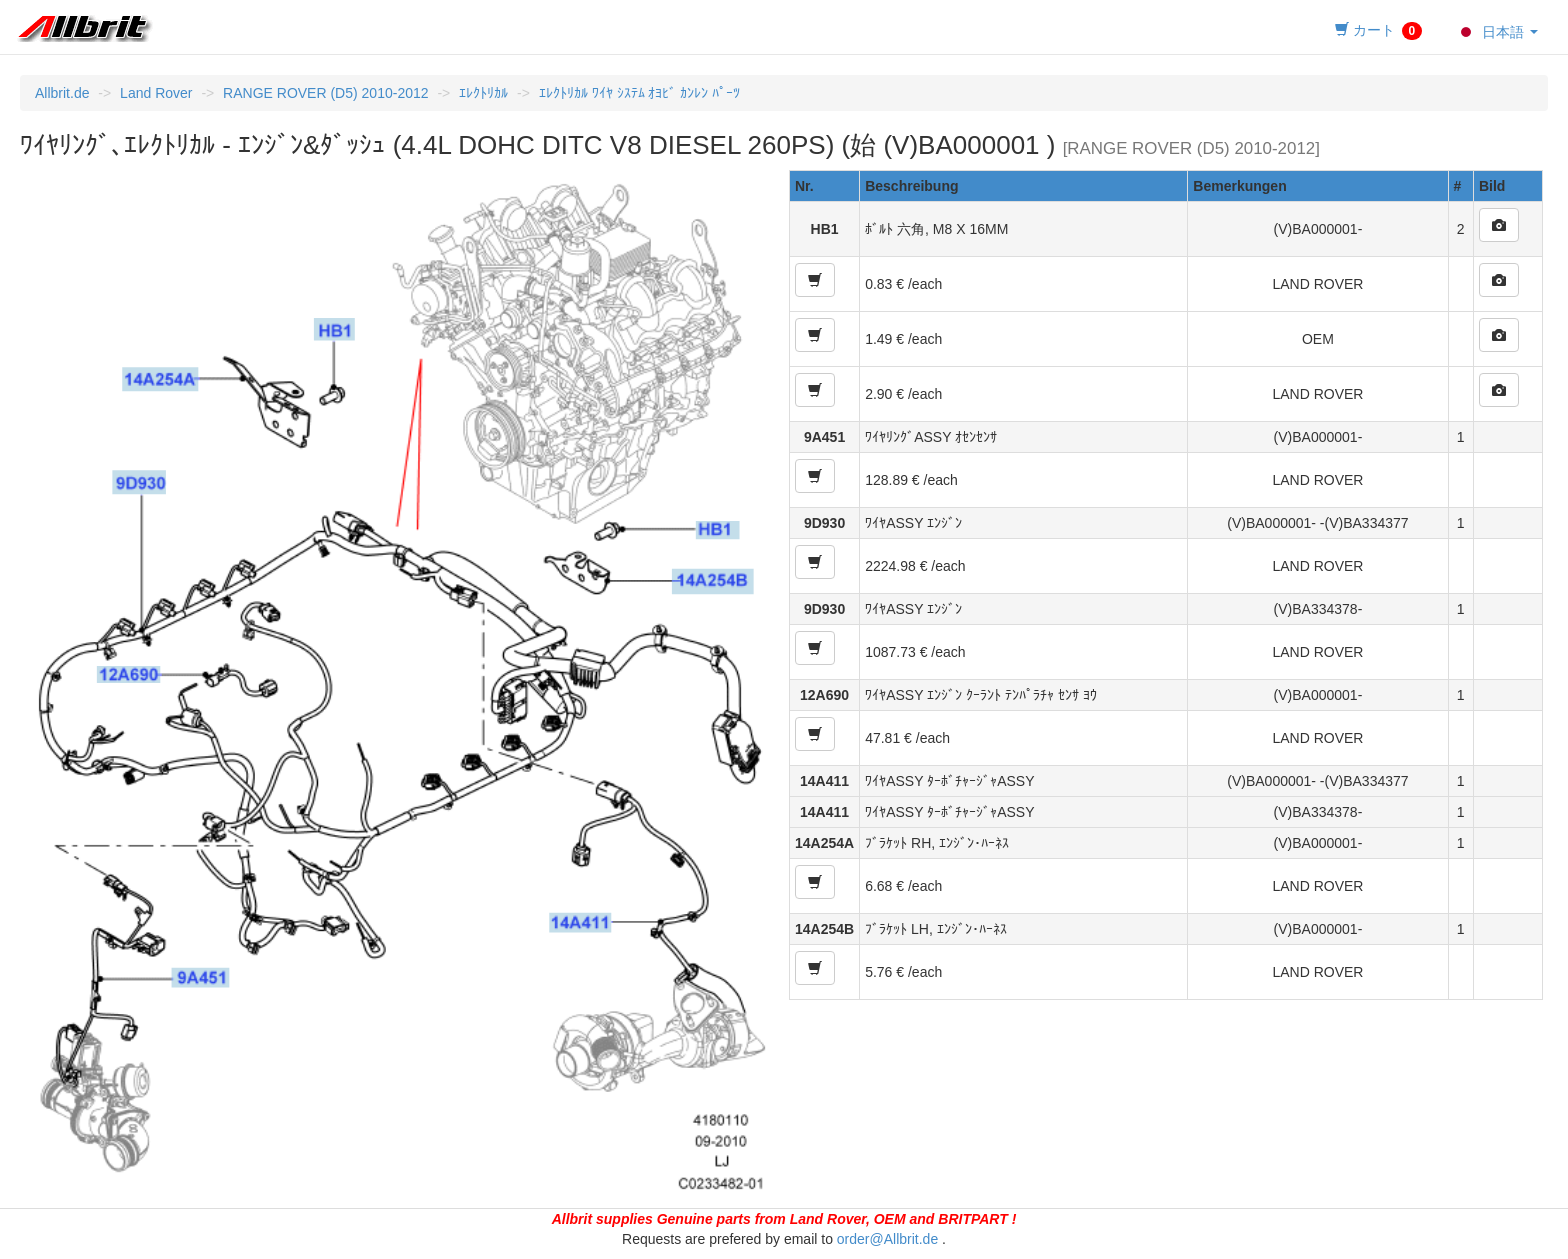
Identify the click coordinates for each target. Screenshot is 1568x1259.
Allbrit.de (62, 93)
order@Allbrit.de (887, 1239)
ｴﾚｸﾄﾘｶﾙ (483, 93)
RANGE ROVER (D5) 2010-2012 (325, 93)
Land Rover (156, 93)
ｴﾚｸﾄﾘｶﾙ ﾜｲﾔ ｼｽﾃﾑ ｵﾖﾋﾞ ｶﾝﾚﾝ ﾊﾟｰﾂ (639, 93)
